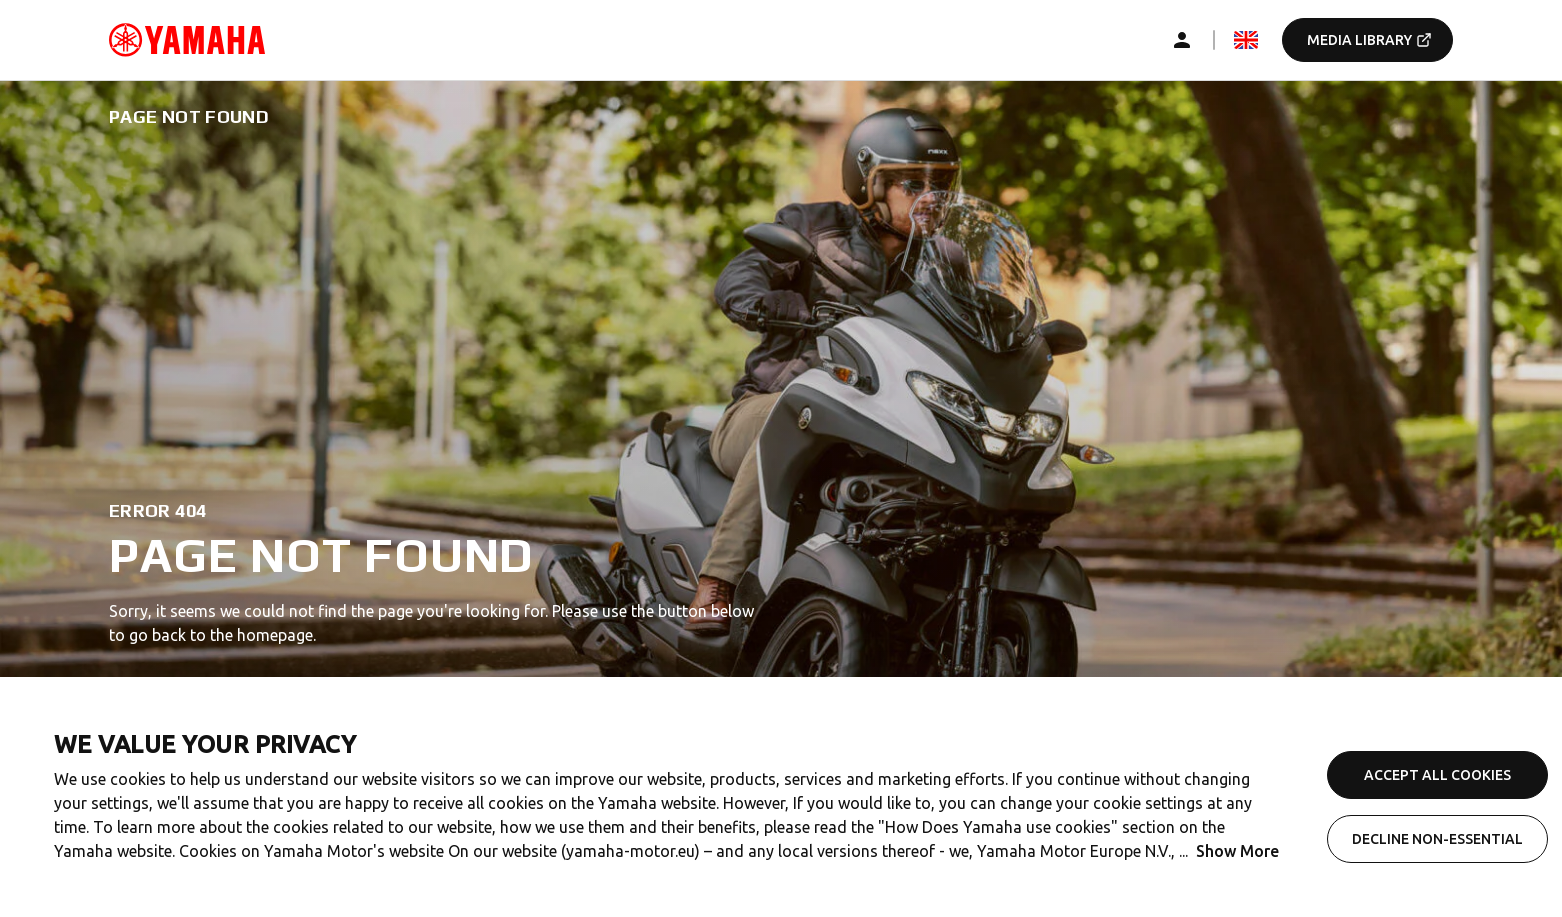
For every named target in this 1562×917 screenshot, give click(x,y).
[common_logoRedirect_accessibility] (187, 40)
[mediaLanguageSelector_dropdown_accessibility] (1246, 40)
